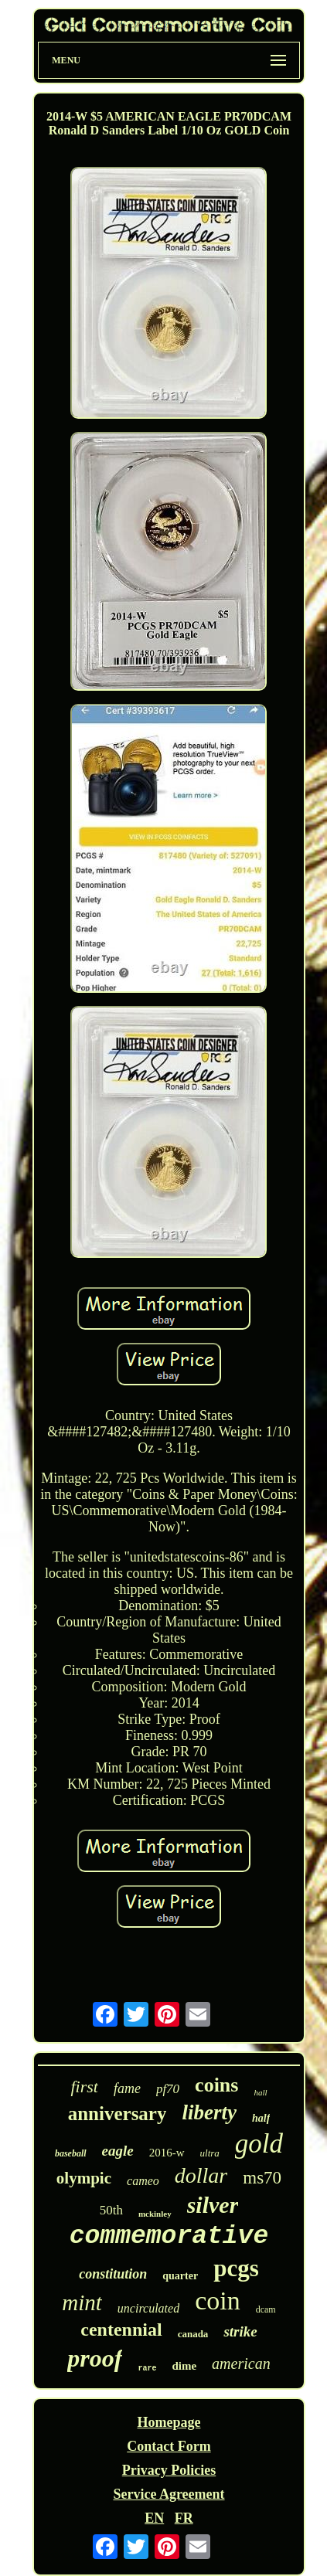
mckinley (155, 2213)
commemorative (169, 2236)
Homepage (168, 2422)
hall (260, 2092)
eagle (118, 2151)
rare (147, 2368)
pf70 (167, 2089)
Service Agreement (168, 2494)
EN (154, 2518)
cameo (143, 2180)
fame (127, 2088)
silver (213, 2204)
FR (184, 2518)
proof (94, 2358)
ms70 (262, 2177)
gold (259, 2144)
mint (82, 2302)
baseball (71, 2153)
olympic (83, 2178)
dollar (201, 2175)
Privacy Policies (169, 2470)
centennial (121, 2329)
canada (193, 2334)
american (241, 2363)
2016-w (167, 2152)
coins (216, 2085)
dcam (266, 2309)
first (83, 2086)
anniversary (117, 2113)
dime (184, 2366)
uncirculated (148, 2308)
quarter (180, 2276)
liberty (209, 2112)
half (261, 2118)
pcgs (236, 2268)
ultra (210, 2153)
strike (240, 2331)
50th (111, 2210)
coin (217, 2300)
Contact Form (168, 2446)
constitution (113, 2274)
